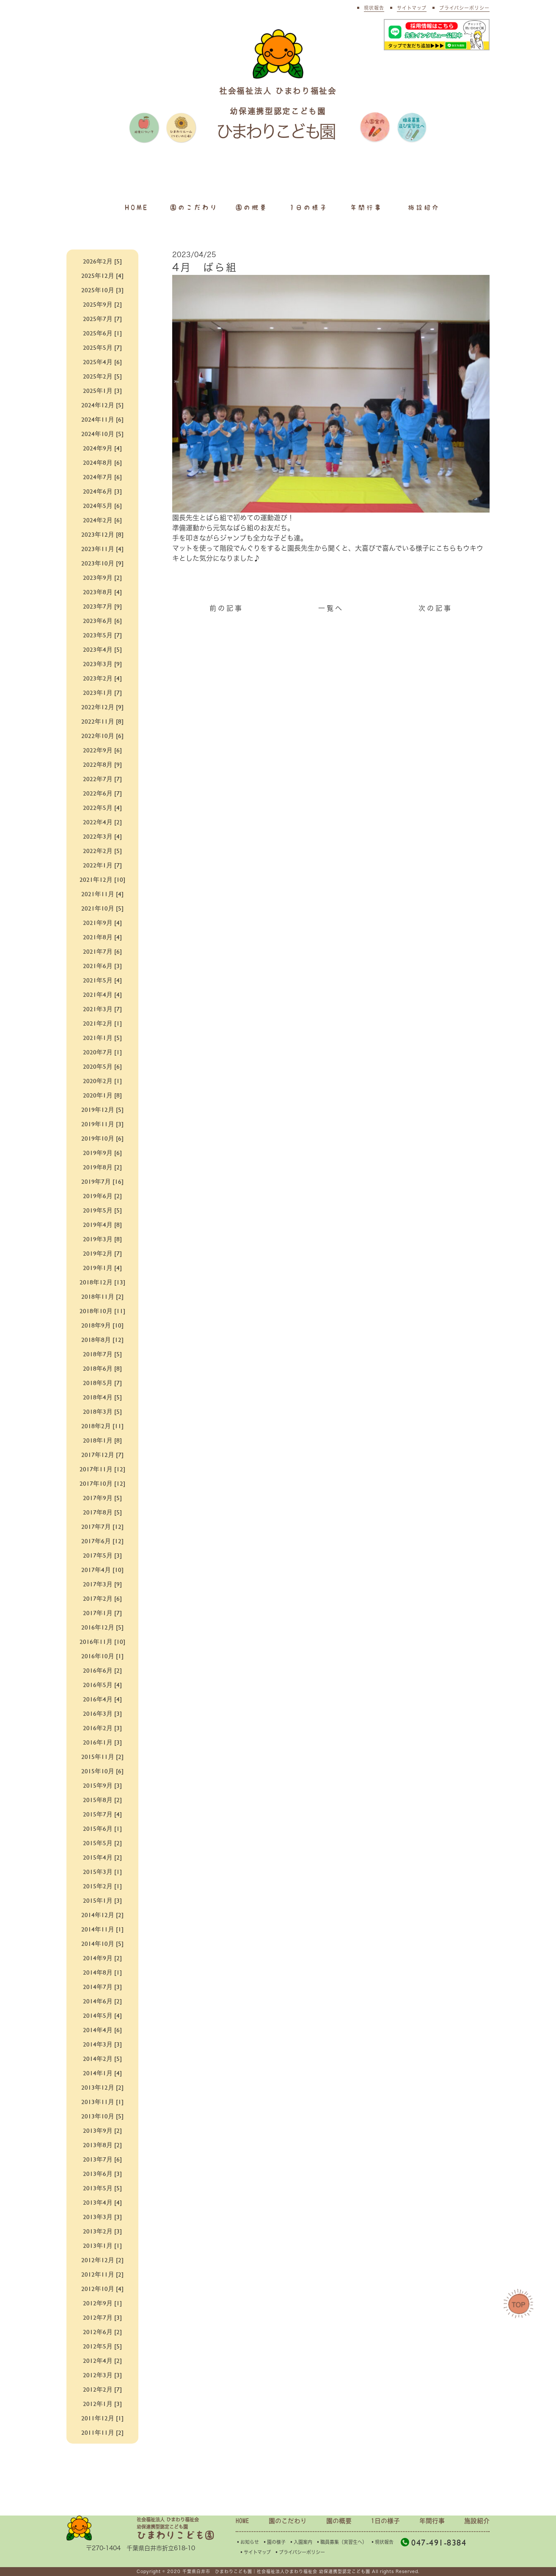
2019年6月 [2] (102, 1195)
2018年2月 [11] (102, 1425)
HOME (137, 207)
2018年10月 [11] (102, 1310)
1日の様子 (309, 207)
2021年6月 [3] (102, 965)
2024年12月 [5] (102, 404)
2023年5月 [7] (102, 634)
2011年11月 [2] (102, 2432)
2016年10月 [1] (102, 1655)
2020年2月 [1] (102, 1080)
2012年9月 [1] (102, 2302)
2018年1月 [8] (102, 1440)
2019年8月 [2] (102, 1166)
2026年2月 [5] (102, 261)
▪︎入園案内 (300, 2542)
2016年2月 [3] (102, 1727)
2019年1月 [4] (102, 1267)
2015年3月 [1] (102, 1871)
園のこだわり (194, 207)
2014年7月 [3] (102, 1986)
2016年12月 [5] (102, 1627)
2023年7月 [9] (102, 606)
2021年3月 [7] (102, 1008)
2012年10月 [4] (102, 2288)
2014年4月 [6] (102, 2029)
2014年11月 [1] (102, 1929)
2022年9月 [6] (102, 749)
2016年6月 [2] (102, 1670)
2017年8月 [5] (102, 1512)
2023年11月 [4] (102, 548)
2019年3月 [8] (102, 1238)
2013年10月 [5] (102, 2116)
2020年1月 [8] (102, 1095)
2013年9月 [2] (102, 2130)
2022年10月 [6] (102, 735)
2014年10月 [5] (102, 1943)
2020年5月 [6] (102, 1066)
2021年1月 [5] (102, 1037)
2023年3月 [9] (102, 663)
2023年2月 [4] (102, 678)
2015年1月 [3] (102, 1900)
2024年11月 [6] (102, 419)
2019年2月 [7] (102, 1253)
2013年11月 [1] (102, 2101)
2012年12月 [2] (102, 2259)
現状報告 (374, 7)
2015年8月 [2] (102, 1799)
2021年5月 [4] (102, 980)
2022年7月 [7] (102, 778)
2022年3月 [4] (102, 836)
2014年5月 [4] (102, 2015)
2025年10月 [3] (102, 289)
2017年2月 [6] (102, 1598)
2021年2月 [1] (102, 1023)
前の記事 (226, 608)
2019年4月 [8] (102, 1224)
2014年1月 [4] (102, 2072)
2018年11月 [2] (102, 1296)
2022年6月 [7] (102, 793)
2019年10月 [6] (102, 1138)
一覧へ (331, 608)
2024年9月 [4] (102, 448)
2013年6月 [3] (102, 2173)
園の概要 (252, 207)
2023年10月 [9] (102, 563)
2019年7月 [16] (102, 1181)
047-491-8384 (433, 2542)
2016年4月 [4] (102, 1699)
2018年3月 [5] (102, 1411)
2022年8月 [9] (102, 764)
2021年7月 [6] (102, 951)
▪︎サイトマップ (255, 2552)
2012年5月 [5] (102, 2346)
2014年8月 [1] (102, 1972)
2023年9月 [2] (102, 577)
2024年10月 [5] (102, 433)
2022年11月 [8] (102, 721)
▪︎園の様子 (274, 2542)
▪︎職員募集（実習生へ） (341, 2542)
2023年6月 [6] (102, 620)
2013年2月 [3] (102, 2231)
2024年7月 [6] (102, 476)
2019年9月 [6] (102, 1152)
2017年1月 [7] (102, 1612)
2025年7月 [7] (102, 318)
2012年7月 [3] (102, 2317)
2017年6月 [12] (102, 1540)
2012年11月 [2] (102, 2274)
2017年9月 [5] (102, 1497)
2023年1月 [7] (102, 692)
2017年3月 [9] (102, 1583)
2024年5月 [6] (102, 505)
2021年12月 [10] (102, 879)
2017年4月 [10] (102, 1569)
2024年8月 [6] (102, 462)
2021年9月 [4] (102, 922)
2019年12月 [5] (102, 1109)
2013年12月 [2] (102, 2087)
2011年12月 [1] (102, 2417)
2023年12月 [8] (102, 534)
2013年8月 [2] (102, 2144)
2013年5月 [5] (102, 2187)
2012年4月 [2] (102, 2360)
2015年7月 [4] (102, 1814)
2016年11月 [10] (102, 1641)
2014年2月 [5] (102, 2058)
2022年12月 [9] (102, 706)
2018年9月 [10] (102, 1325)
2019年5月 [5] (102, 1210)
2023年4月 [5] (102, 649)
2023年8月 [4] (102, 591)
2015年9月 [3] (102, 1785)
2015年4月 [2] (102, 1857)
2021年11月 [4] (102, 893)
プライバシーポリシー (464, 7)
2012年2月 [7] (102, 2389)
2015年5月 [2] (102, 1842)
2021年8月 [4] (102, 936)
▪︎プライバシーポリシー (299, 2552)
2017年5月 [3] (102, 1555)
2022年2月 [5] (102, 850)
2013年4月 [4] (102, 2202)
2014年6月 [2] (102, 2000)
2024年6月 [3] (102, 491)
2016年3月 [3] (102, 1713)
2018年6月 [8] (102, 1368)
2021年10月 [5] (102, 908)
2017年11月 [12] (102, 1468)
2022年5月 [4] (102, 807)
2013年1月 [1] (102, 2245)
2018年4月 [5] (102, 1397)
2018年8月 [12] (102, 1339)
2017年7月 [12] (102, 1526)
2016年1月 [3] (102, 1742)
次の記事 (435, 608)
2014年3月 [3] (102, 2044)
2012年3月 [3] (102, 2374)
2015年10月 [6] (102, 1770)
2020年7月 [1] (102, 1051)
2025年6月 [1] (102, 332)
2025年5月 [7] (102, 347)
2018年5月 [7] (102, 1382)
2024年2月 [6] (102, 519)
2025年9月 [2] (102, 304)
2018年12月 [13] (102, 1282)
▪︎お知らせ (247, 2542)
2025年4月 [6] (102, 361)
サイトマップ (412, 7)
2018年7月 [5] (102, 1353)
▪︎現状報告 (382, 2542)
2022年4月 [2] (102, 821)
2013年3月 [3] (102, 2216)
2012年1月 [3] (102, 2403)
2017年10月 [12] (102, 1483)
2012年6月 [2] (102, 2331)
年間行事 (366, 207)
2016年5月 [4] (102, 1684)
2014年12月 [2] (102, 1914)
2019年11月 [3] (102, 1123)
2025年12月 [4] (102, 275)
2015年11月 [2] (102, 1756)
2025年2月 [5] (102, 376)
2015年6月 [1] (102, 1828)
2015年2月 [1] (102, 1885)
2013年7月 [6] (102, 2159)
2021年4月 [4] (102, 994)
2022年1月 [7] (102, 865)
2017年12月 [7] (102, 1454)
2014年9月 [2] (102, 1957)
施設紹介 (424, 207)
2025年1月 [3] (102, 390)
